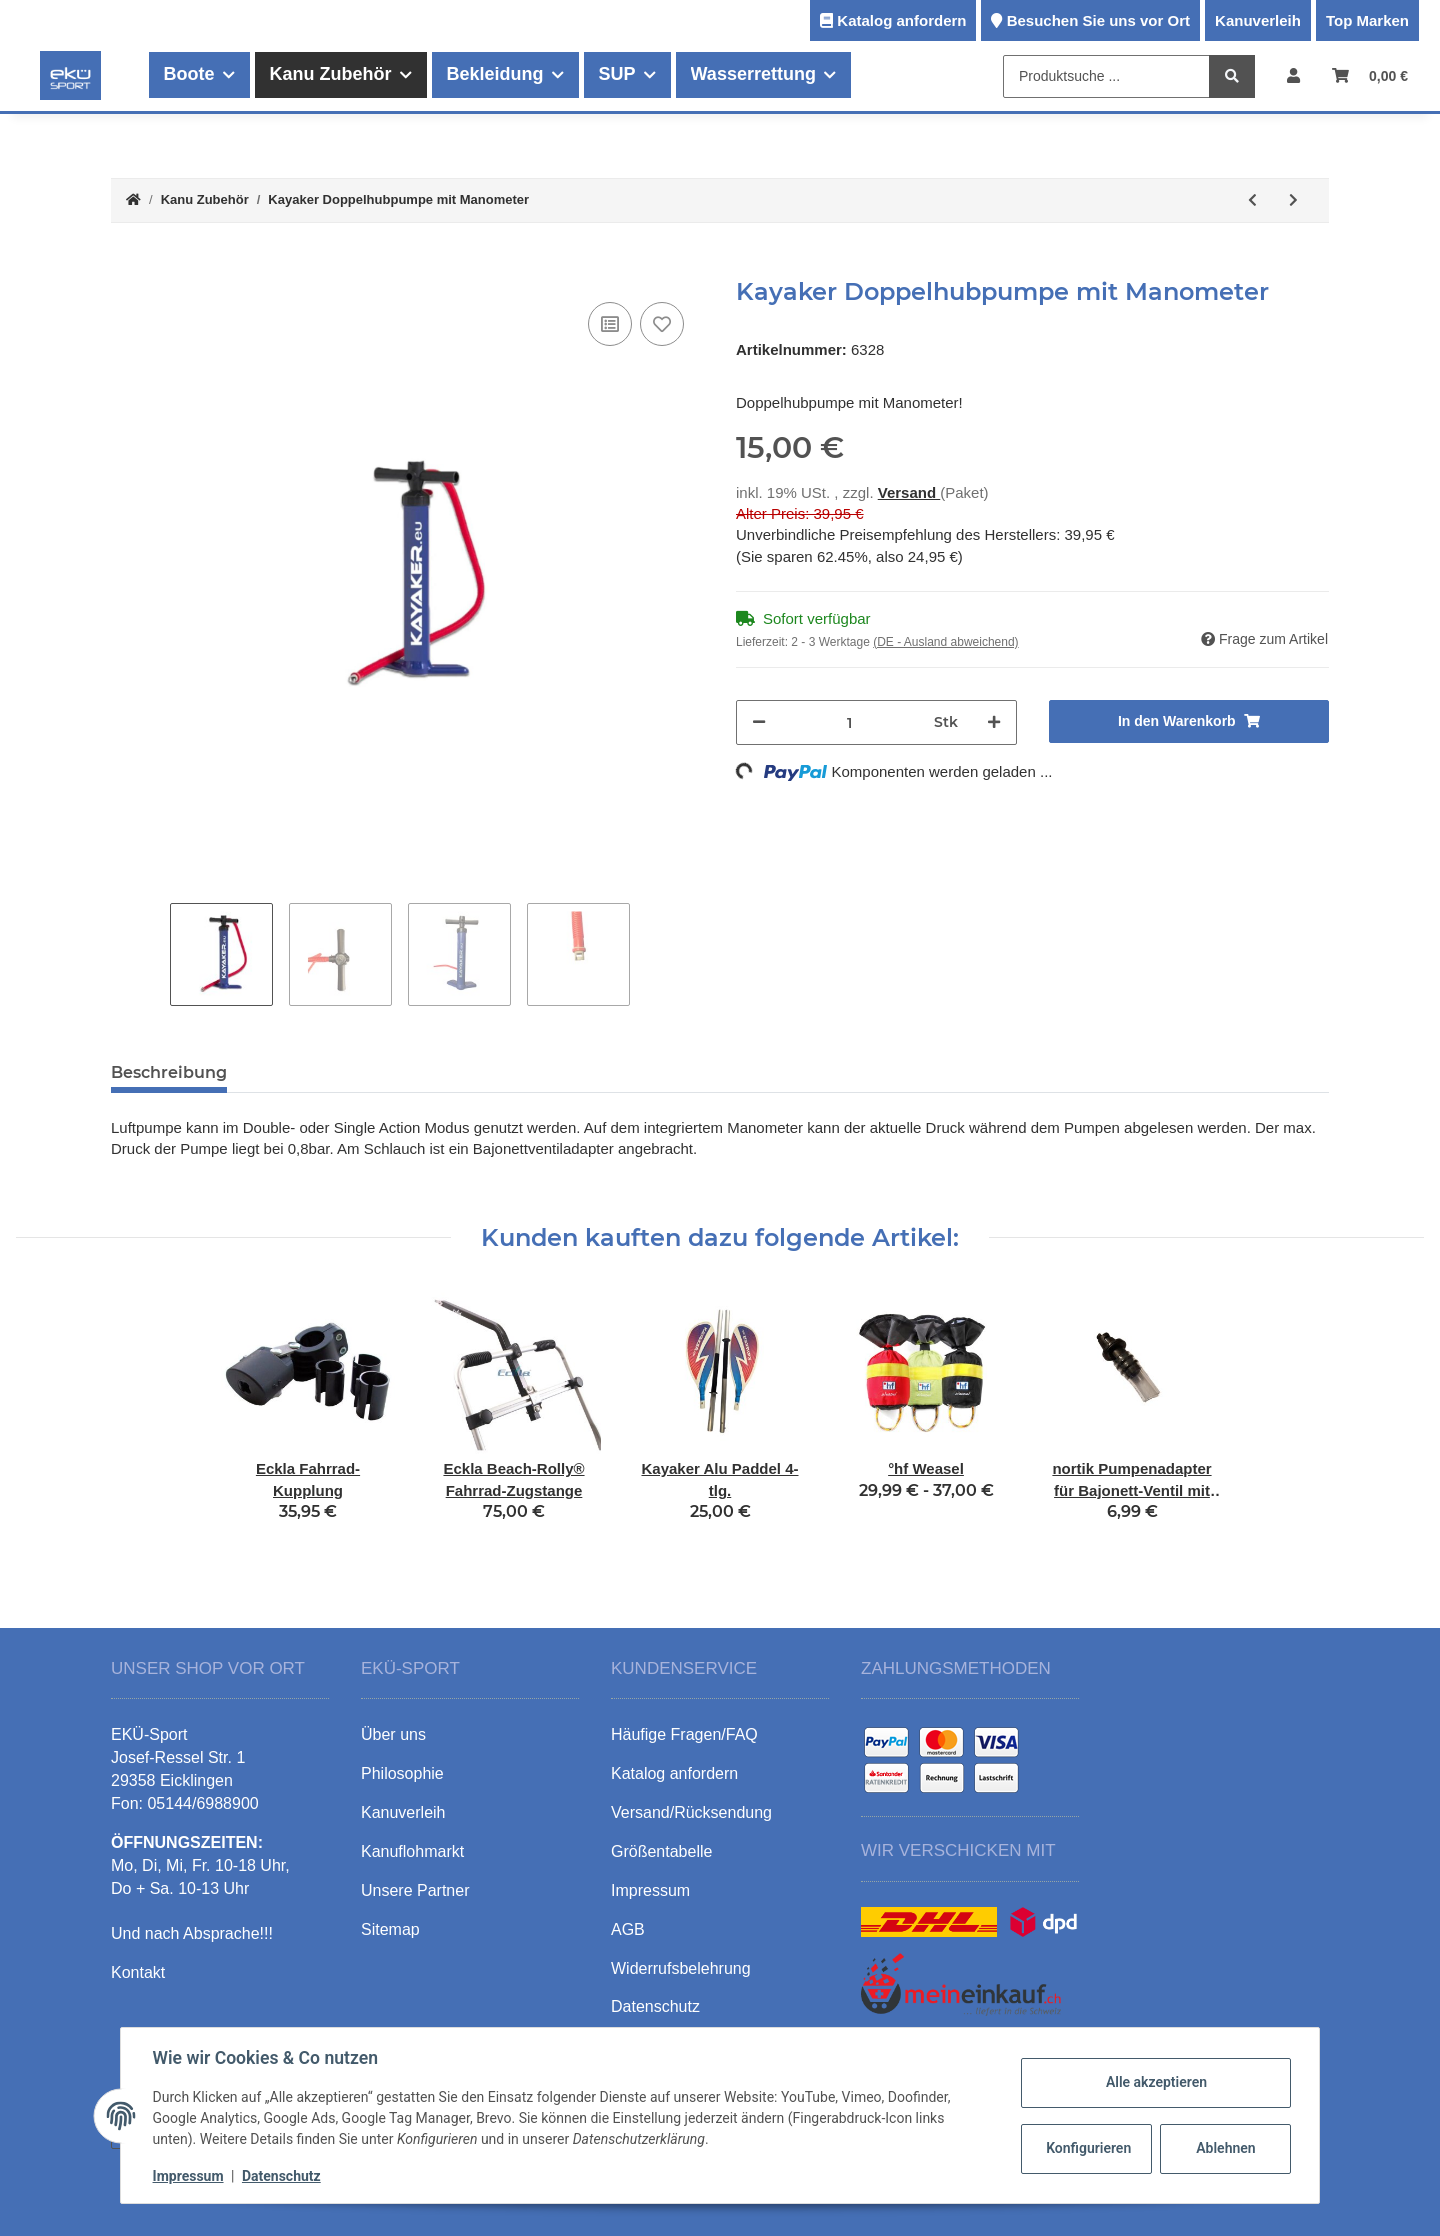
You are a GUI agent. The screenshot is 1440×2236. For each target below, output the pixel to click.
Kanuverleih (1258, 20)
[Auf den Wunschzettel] (662, 324)
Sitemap (390, 1929)
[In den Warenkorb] (127, 267)
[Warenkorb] (1370, 75)
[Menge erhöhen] (994, 722)
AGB (628, 1929)
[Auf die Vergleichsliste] (610, 324)
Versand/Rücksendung (691, 1812)
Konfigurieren (1088, 2148)
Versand (909, 492)
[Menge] (850, 722)
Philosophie (402, 1773)
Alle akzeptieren (1155, 2082)
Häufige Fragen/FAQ (684, 1734)
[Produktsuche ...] (1106, 76)
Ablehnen (1225, 2148)
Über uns (393, 1734)
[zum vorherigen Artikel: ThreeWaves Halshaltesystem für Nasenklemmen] (1252, 200)
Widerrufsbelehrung (681, 1968)
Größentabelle (661, 1851)
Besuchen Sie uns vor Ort (1098, 20)
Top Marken (1367, 20)
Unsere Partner (415, 1890)
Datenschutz (281, 2176)
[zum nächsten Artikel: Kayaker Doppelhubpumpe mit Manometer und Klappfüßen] (1293, 200)
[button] (1293, 75)
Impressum (188, 2176)
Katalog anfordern (901, 20)
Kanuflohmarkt (412, 1851)
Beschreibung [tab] (169, 1072)
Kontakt (138, 1972)
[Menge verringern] (759, 722)
